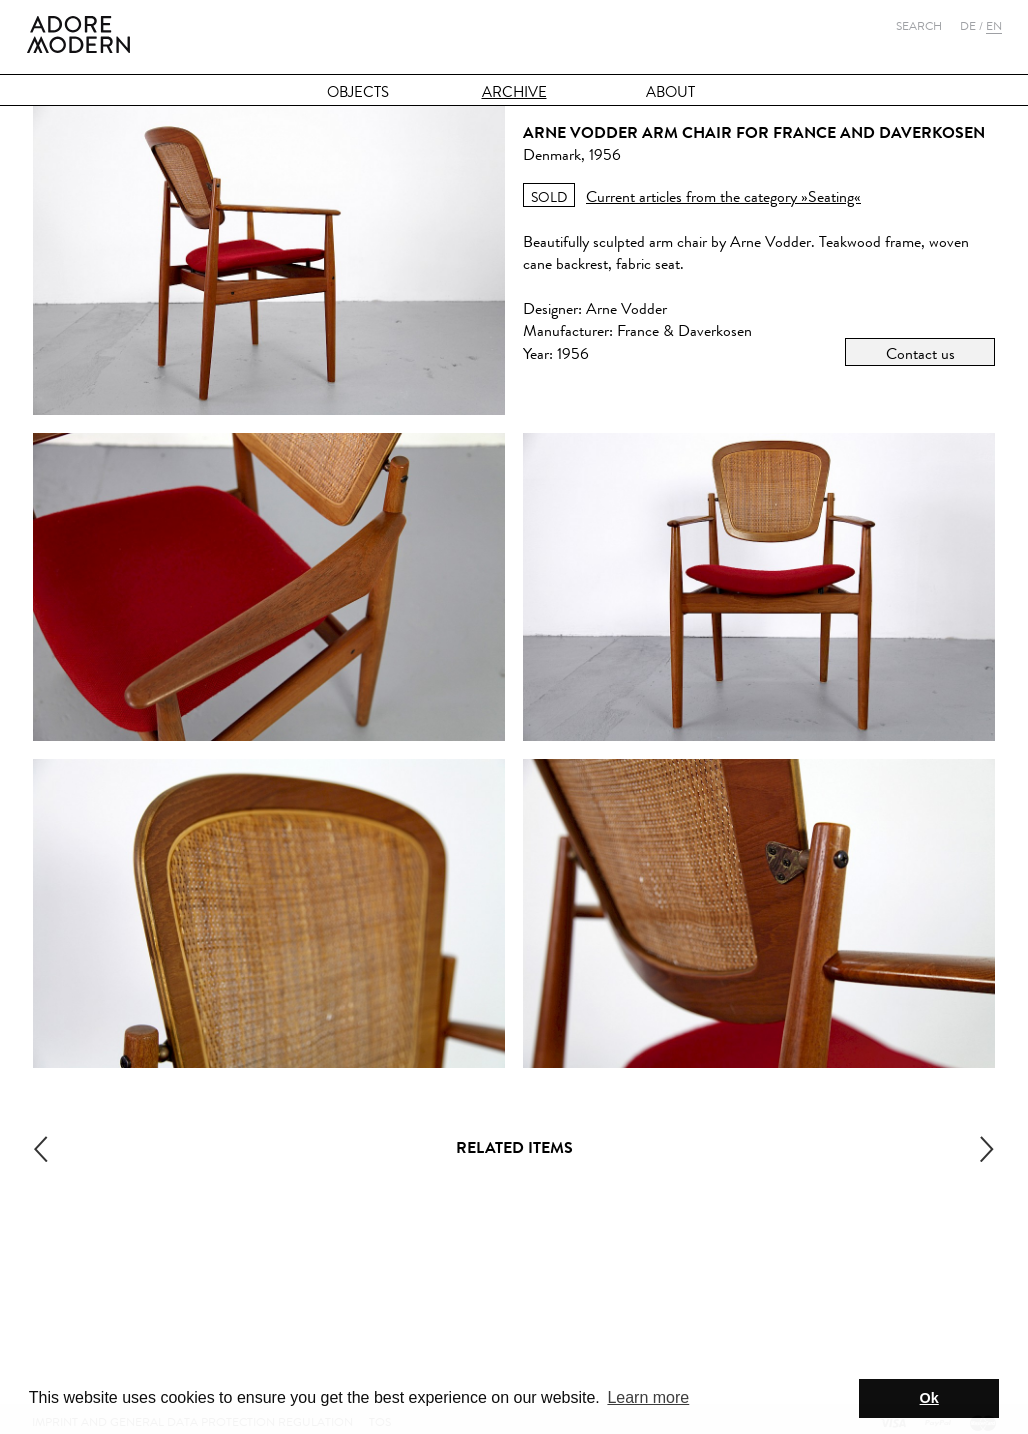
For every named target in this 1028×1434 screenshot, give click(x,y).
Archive (514, 92)
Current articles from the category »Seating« (723, 196)
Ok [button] (929, 1398)
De (968, 26)
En (994, 26)
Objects (358, 92)
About (670, 92)
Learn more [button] (648, 1397)
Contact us (920, 353)
